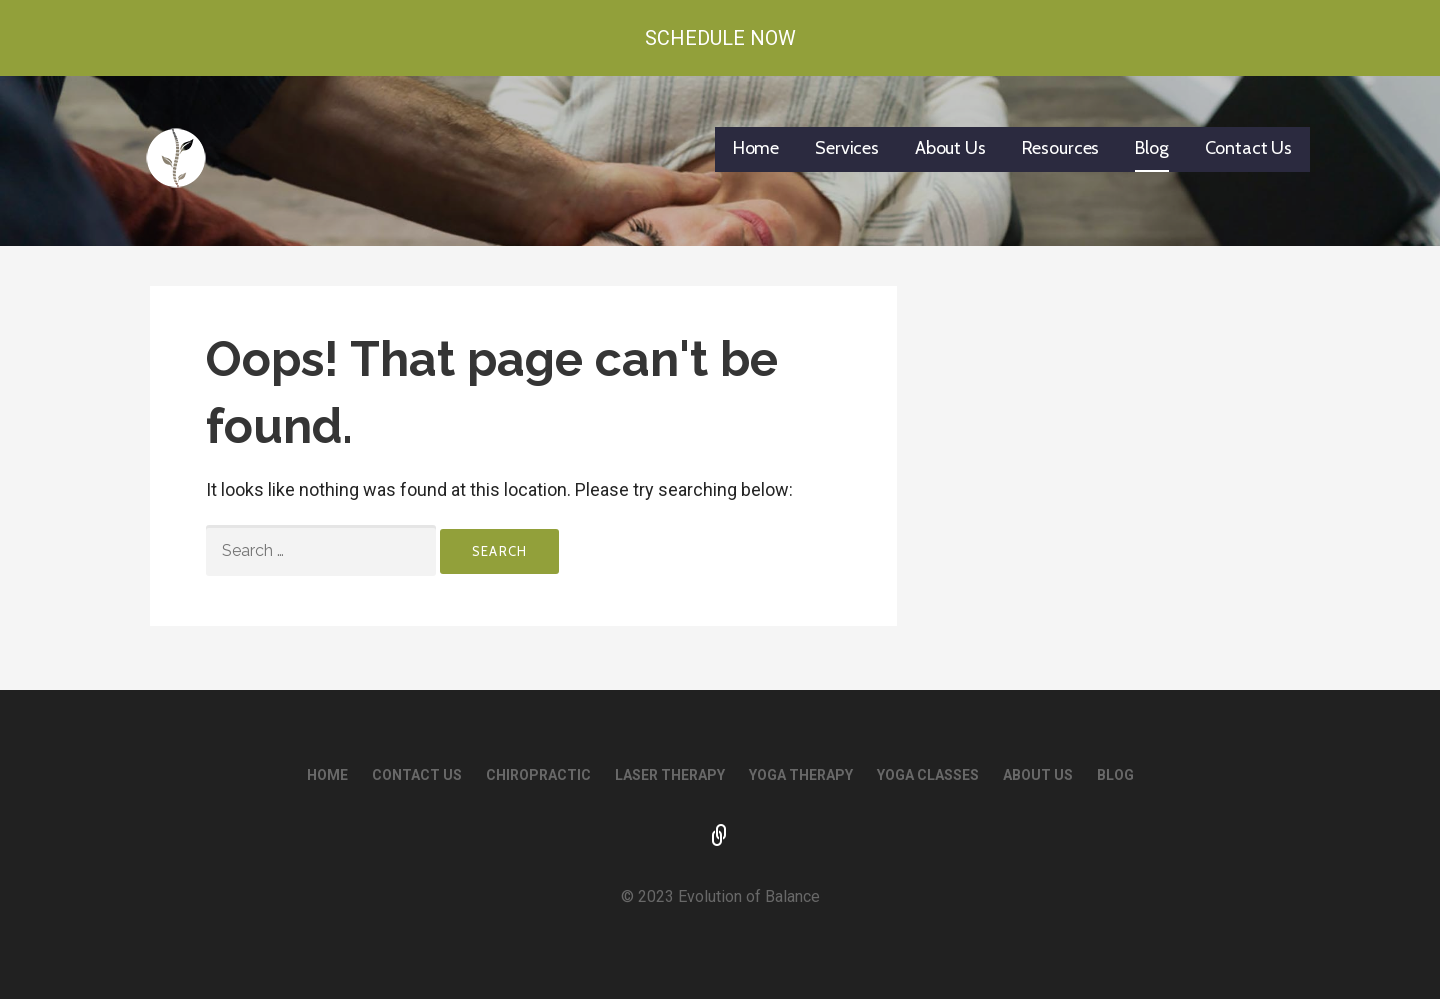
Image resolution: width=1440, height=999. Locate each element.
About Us (950, 148)
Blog (1151, 148)
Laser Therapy (670, 775)
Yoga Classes (928, 775)
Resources (1061, 148)
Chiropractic (538, 775)
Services (847, 148)
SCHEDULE (720, 837)
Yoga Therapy (801, 775)
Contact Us (1248, 148)
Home (756, 148)
